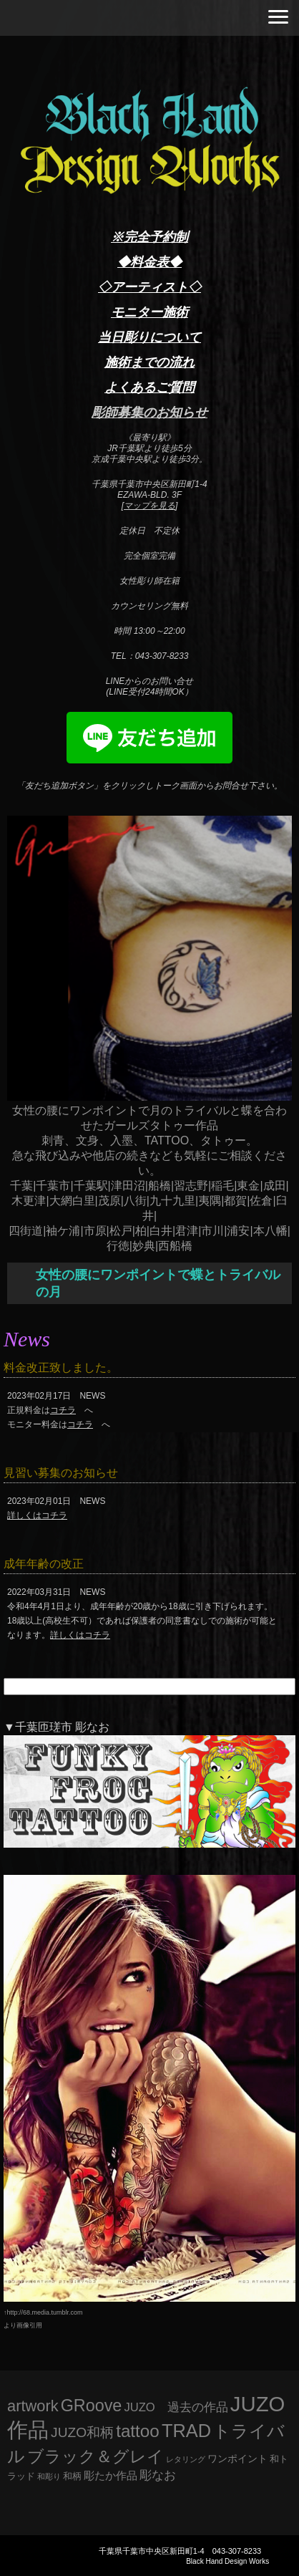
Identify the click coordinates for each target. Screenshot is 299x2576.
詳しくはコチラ (37, 1515)
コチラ (63, 1410)
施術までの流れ (149, 362)
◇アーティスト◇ (149, 287)
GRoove (91, 2405)
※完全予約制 (149, 237)
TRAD (186, 2431)
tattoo (138, 2431)
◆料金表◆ (149, 262)
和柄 (72, 2476)
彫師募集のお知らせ (149, 412)
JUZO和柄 (82, 2432)
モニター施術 (149, 312)
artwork (33, 2406)
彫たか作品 (110, 2475)
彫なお (157, 2475)
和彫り (49, 2476)
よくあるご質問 (149, 387)
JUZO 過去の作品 (175, 2407)
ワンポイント (237, 2458)
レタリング (185, 2459)
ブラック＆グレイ (95, 2456)
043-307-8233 (237, 2551)
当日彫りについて (149, 337)
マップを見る (149, 506)
